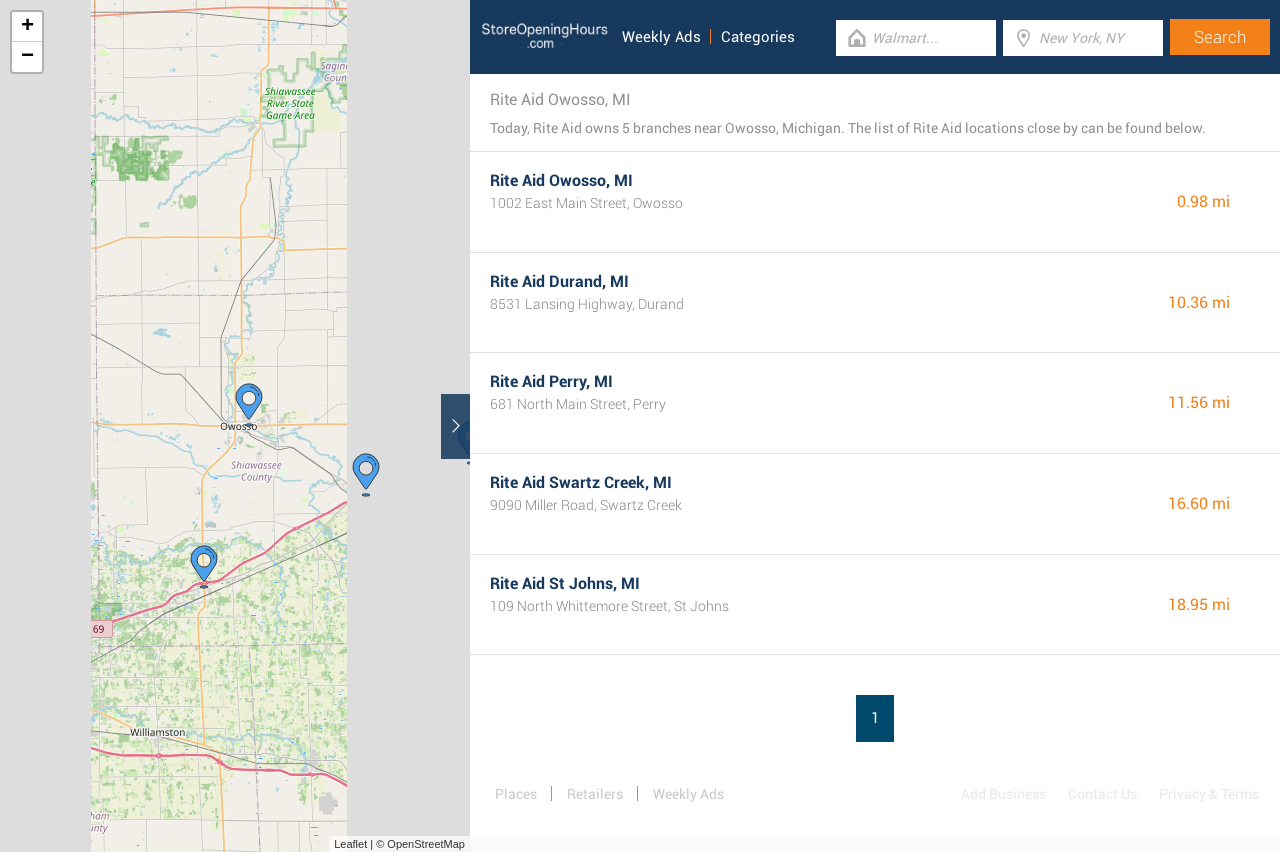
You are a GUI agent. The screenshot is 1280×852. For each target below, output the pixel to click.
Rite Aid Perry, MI (551, 381)
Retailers (595, 794)
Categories (758, 37)
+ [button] (27, 27)
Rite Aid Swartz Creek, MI (581, 482)
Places (516, 794)
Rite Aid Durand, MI (559, 281)
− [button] (27, 57)
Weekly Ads (661, 37)
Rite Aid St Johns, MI (565, 583)
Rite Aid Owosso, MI (561, 180)
